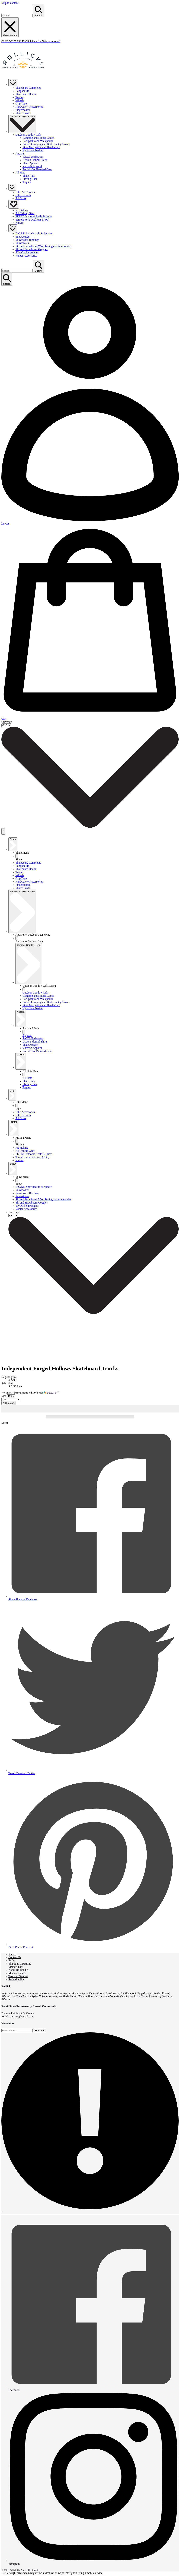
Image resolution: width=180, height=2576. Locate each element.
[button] (90, 1392)
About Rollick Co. (18, 1969)
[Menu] (3, 831)
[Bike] (16, 1105)
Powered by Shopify (30, 2570)
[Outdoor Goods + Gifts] (23, 989)
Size (4, 1395)
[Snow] (16, 1180)
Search (12, 1954)
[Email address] (17, 2030)
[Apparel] (23, 1032)
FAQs (11, 1960)
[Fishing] (16, 1141)
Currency (6, 721)
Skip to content (9, 2)
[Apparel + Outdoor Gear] (16, 938)
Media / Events (16, 1973)
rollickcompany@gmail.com (17, 2016)
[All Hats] (23, 1074)
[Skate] (16, 856)
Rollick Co (15, 2570)
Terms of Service (18, 1976)
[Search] (17, 15)
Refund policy (16, 1979)
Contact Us (14, 1957)
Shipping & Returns (19, 1963)
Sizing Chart (15, 1966)
